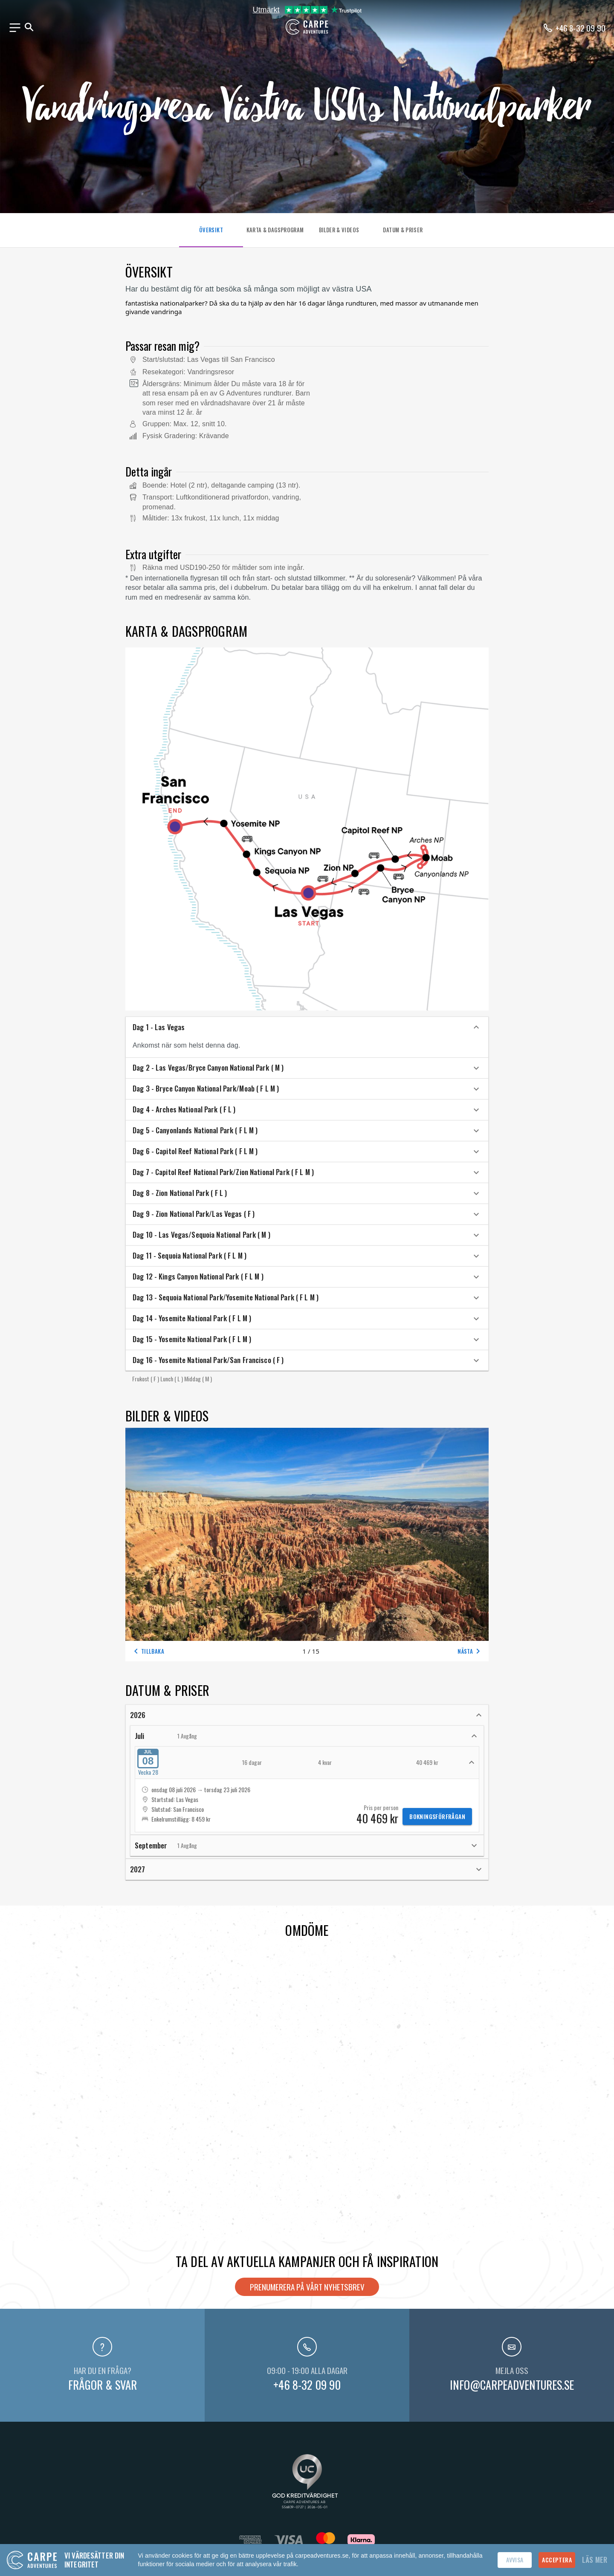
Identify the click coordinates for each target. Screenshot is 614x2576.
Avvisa (514, 2559)
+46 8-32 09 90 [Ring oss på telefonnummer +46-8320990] (581, 28)
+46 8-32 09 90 (307, 2384)
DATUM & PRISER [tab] (403, 230)
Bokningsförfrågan (437, 1816)
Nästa (470, 1651)
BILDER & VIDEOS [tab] (339, 230)
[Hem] (307, 32)
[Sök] (29, 27)
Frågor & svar (102, 2384)
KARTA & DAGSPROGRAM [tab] (275, 230)
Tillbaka (147, 1651)
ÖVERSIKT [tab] (211, 230)
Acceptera (557, 2559)
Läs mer (594, 2560)
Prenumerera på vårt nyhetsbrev (307, 2287)
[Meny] (15, 27)
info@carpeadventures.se (512, 2384)
